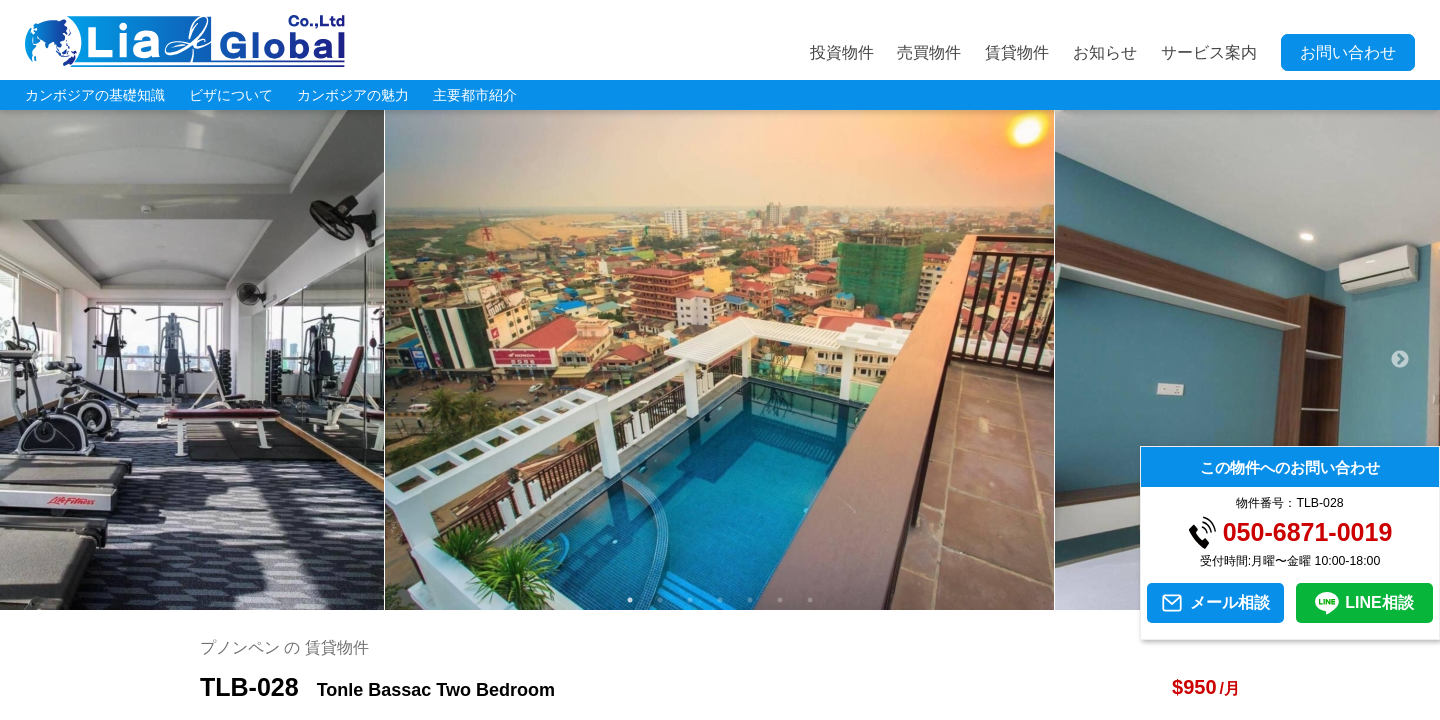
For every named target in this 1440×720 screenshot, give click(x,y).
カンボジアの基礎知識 (95, 95)
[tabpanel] (720, 360)
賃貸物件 (1017, 52)
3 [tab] (690, 600)
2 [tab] (660, 600)
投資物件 (842, 52)
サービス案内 (1209, 52)
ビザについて (231, 95)
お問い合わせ (1348, 52)
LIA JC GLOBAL (185, 41)
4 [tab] (720, 600)
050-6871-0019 (1308, 532)
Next (1400, 360)
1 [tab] (630, 600)
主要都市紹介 (475, 95)
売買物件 (929, 52)
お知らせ (1105, 52)
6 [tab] (780, 600)
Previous (40, 360)
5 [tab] (750, 600)
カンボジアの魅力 (353, 95)
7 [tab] (810, 600)
